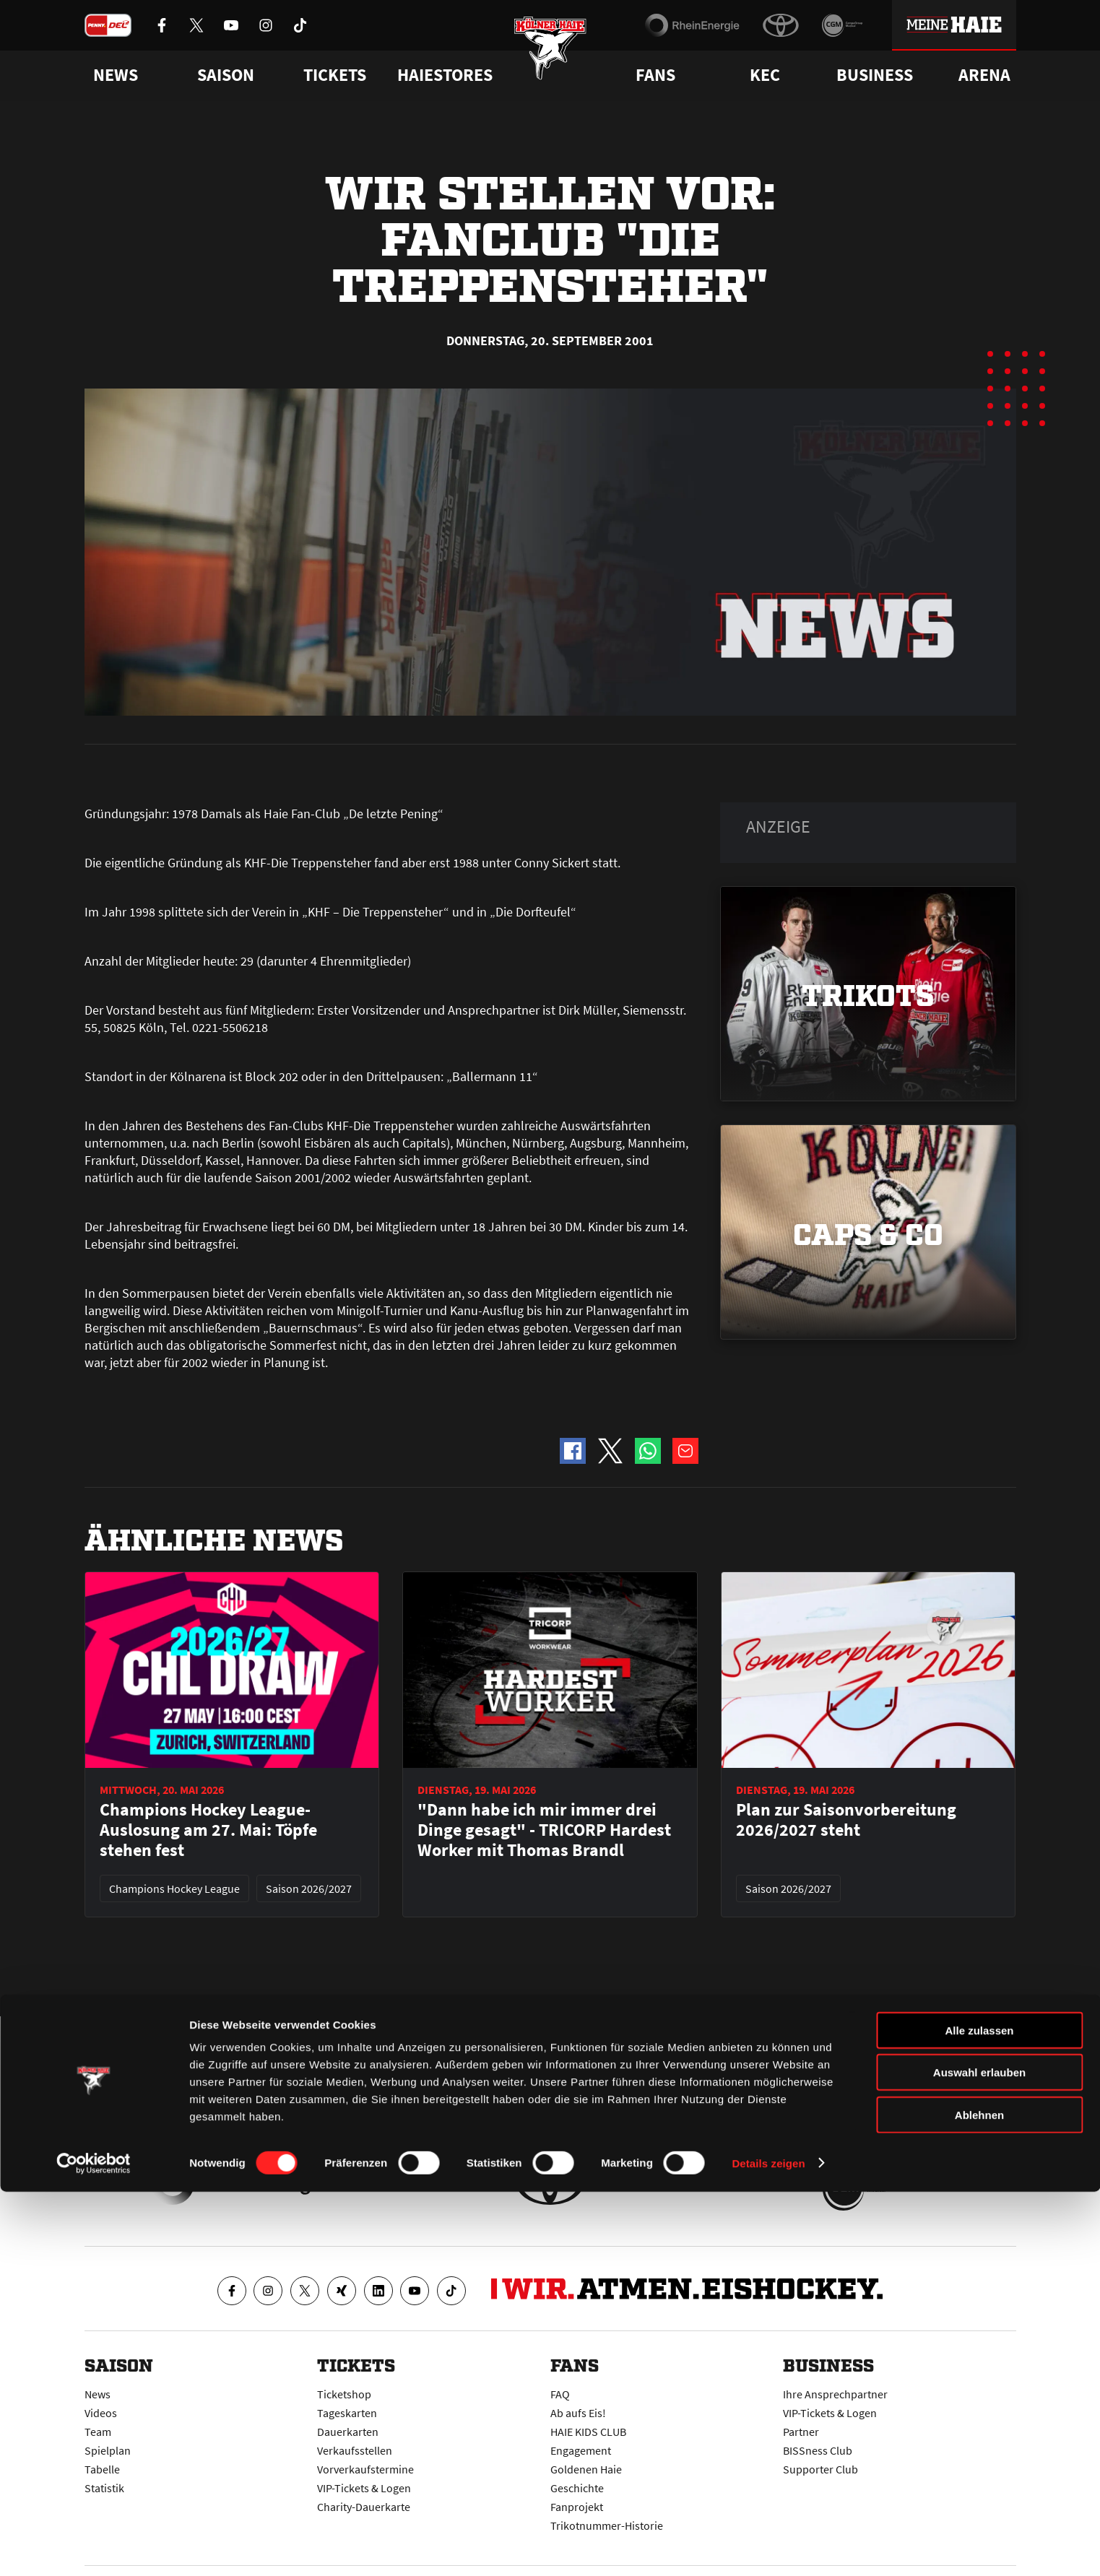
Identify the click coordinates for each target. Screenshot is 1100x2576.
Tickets (334, 75)
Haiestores (445, 75)
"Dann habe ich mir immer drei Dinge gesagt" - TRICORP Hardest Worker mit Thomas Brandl (544, 1830)
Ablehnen (979, 2499)
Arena (984, 75)
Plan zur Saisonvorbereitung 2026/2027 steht (846, 1820)
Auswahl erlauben (979, 2457)
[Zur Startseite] (550, 60)
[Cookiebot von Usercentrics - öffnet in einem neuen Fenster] (93, 2548)
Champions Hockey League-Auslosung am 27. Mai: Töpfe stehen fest (208, 1830)
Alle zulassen (979, 2414)
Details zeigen (768, 2547)
